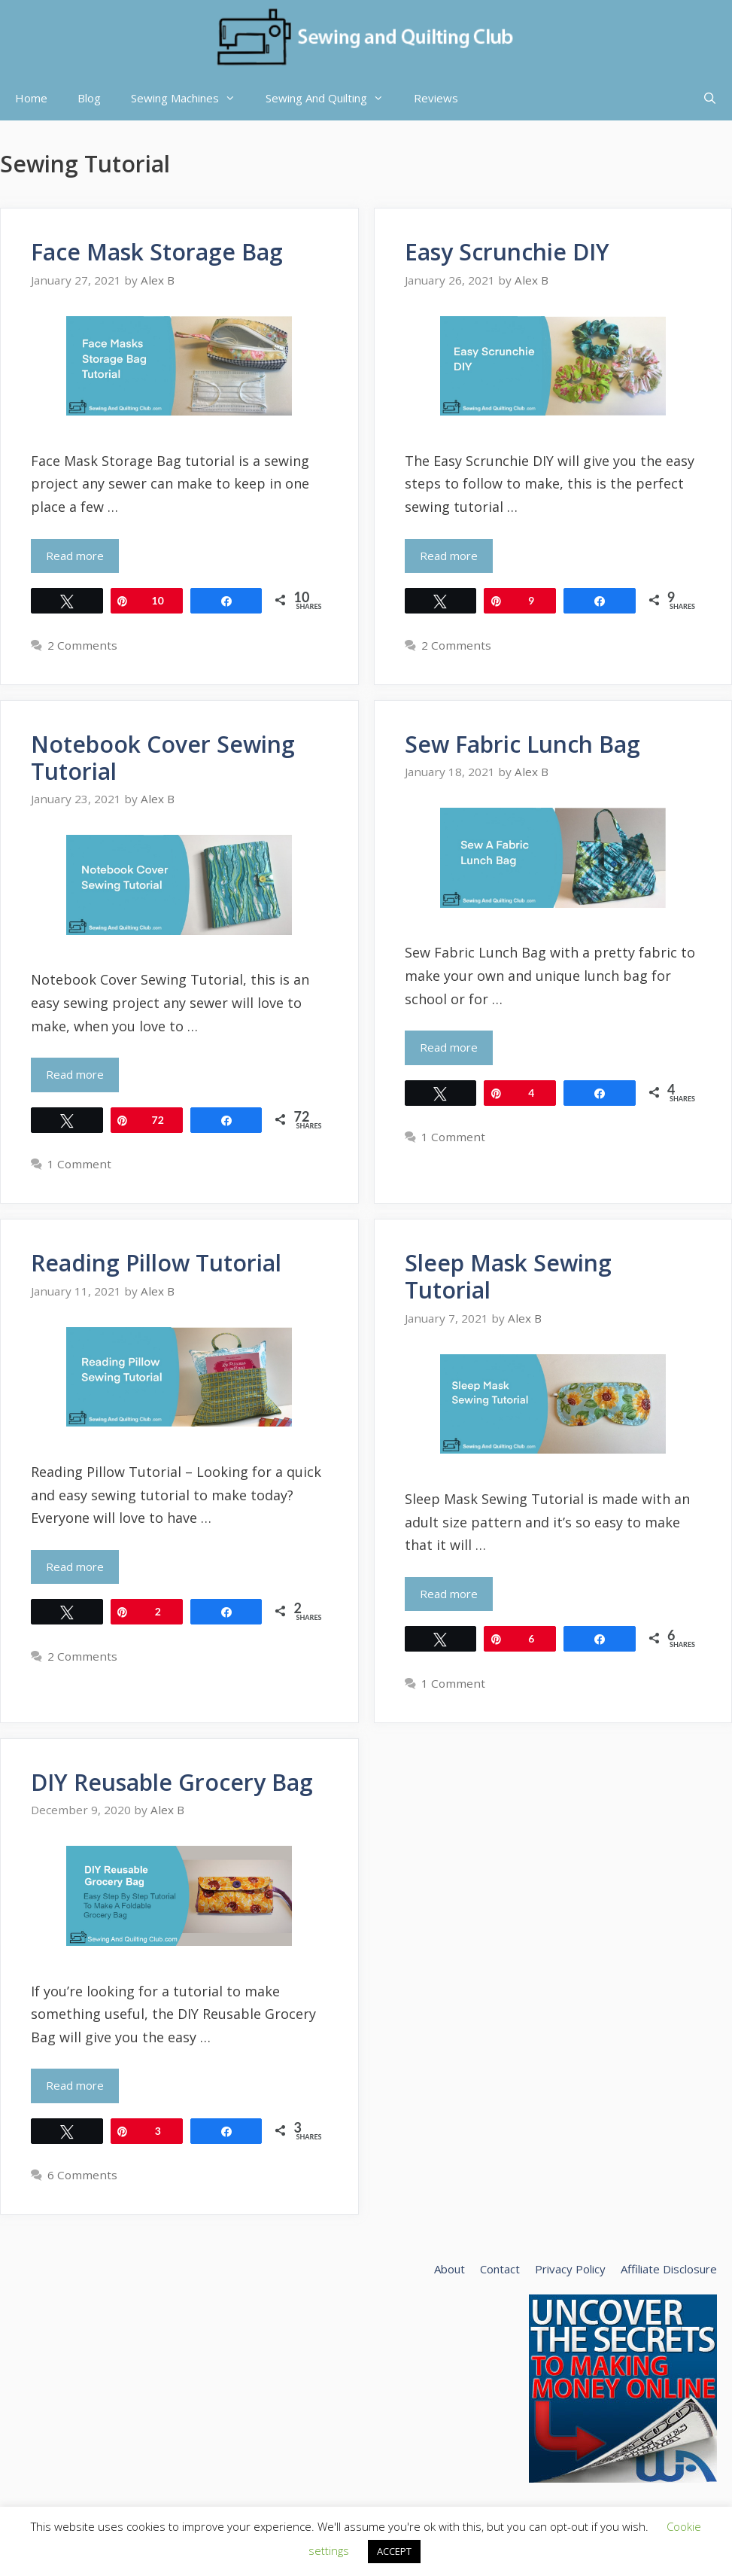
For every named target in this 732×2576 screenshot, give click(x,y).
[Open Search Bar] (710, 97)
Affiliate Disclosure (669, 2268)
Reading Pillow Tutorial (156, 1262)
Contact (500, 2268)
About (449, 2268)
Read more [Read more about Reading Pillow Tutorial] (75, 1566)
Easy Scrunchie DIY (507, 251)
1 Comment (79, 1163)
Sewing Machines (191, 97)
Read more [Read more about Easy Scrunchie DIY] (449, 555)
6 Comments (82, 2174)
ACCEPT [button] (394, 2551)
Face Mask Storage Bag (157, 251)
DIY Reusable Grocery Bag (172, 1782)
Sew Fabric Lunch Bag (522, 744)
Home (31, 97)
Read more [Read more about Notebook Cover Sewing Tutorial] (75, 1074)
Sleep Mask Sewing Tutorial (508, 1276)
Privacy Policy (570, 2268)
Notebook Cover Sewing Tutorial (163, 758)
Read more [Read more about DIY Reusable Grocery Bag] (75, 2085)
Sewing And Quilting (332, 97)
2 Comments (82, 645)
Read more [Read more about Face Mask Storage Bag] (75, 555)
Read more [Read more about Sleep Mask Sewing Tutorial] (449, 1593)
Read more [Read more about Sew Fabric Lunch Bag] (449, 1047)
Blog (89, 97)
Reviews (436, 97)
